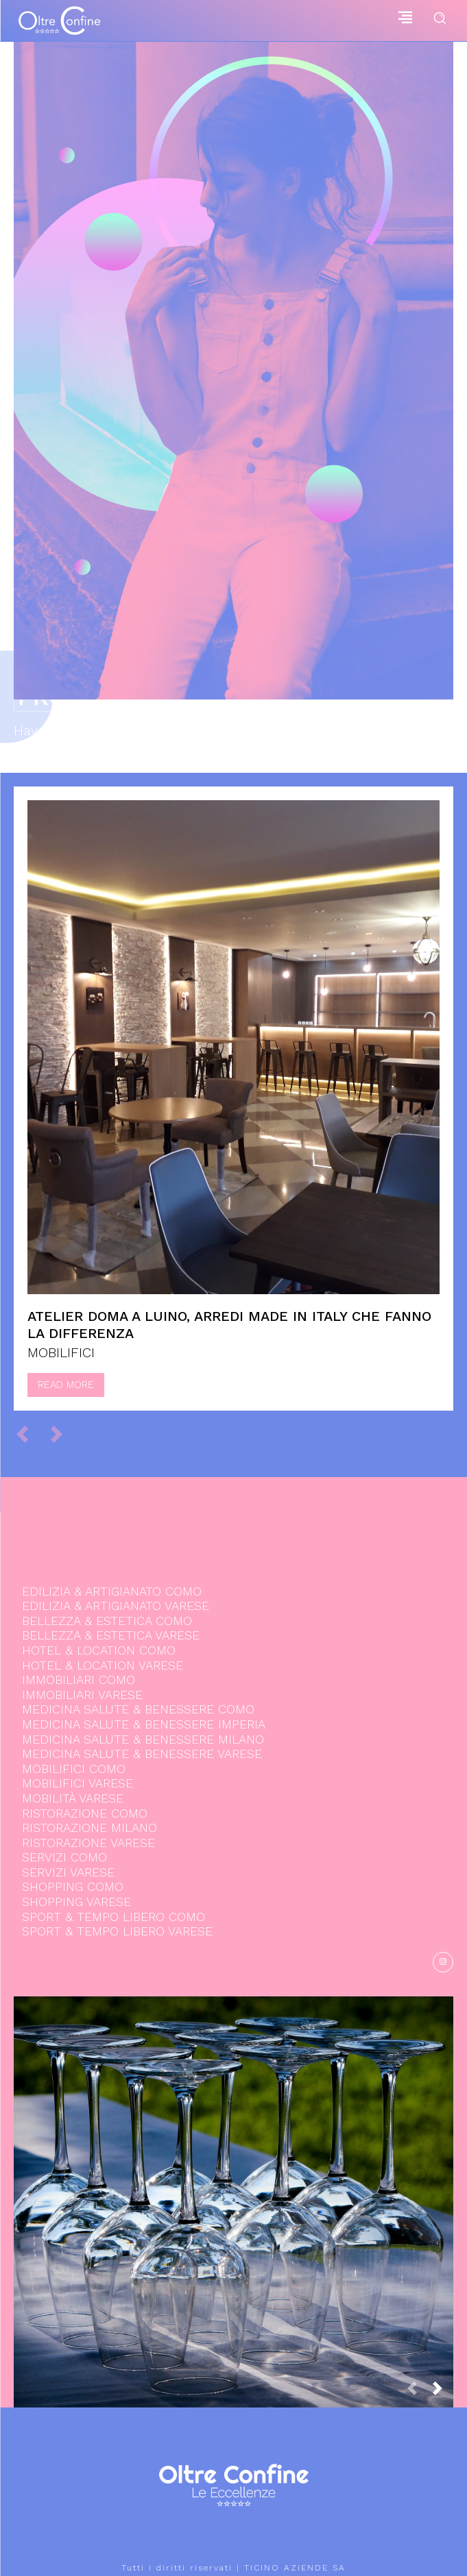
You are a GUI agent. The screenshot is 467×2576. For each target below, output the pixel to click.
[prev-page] (28, 1433)
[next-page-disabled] (62, 1433)
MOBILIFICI (61, 1352)
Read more (66, 1384)
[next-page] (443, 2392)
